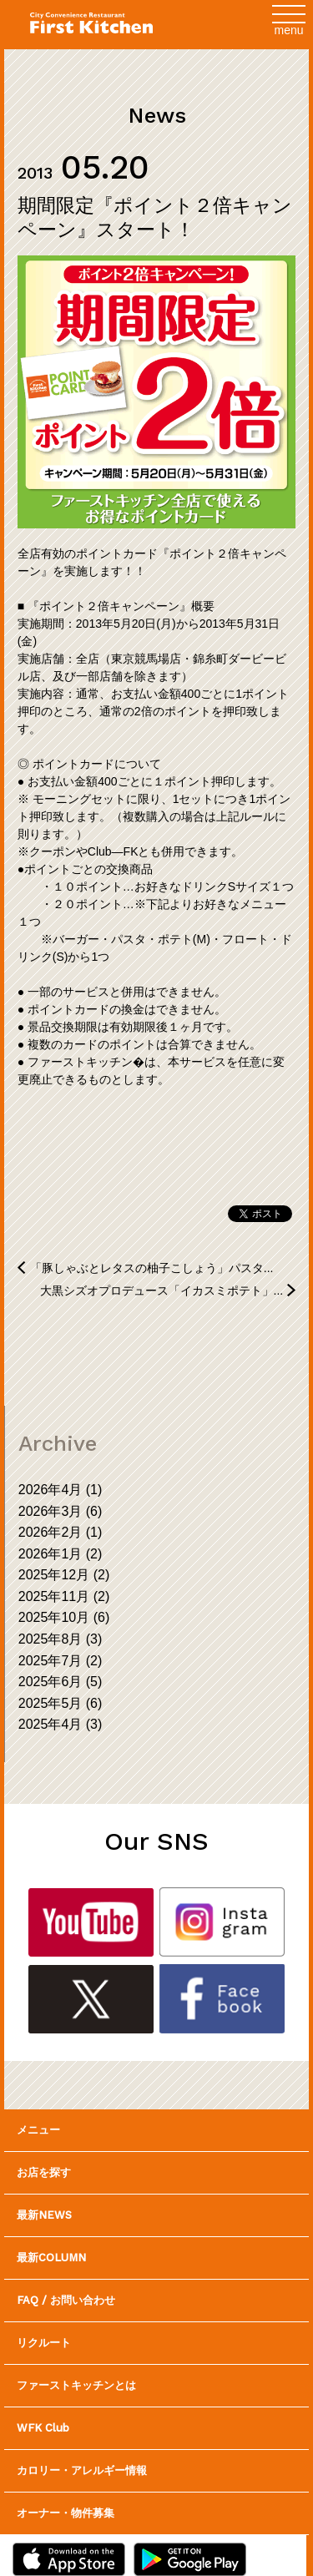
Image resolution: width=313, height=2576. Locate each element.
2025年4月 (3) (60, 1724)
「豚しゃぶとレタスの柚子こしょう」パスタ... (152, 1268)
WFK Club (43, 2428)
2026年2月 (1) (60, 1532)
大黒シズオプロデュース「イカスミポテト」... (162, 1290)
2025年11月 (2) (63, 1596)
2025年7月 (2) (60, 1661)
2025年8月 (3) (60, 1639)
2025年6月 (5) (60, 1681)
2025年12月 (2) (63, 1575)
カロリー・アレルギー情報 (82, 2470)
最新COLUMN (51, 2257)
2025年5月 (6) (60, 1703)
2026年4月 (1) (60, 1489)
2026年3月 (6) (60, 1511)
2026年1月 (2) (60, 1554)
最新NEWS (44, 2215)
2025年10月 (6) (63, 1617)
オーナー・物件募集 (65, 2513)
